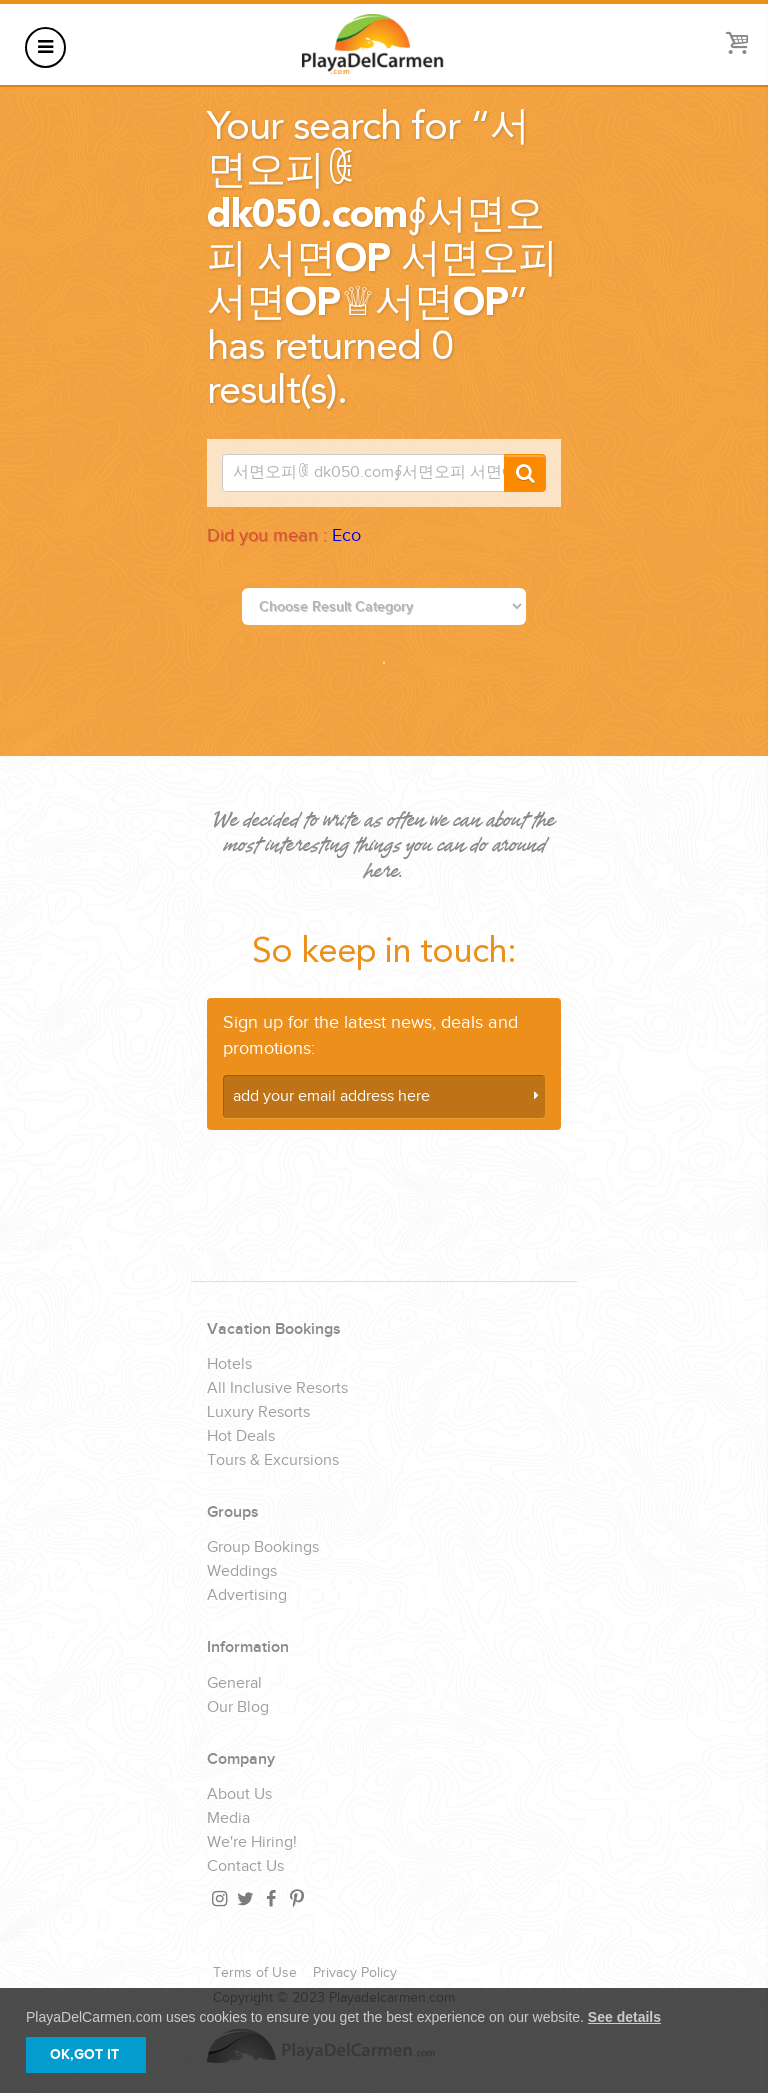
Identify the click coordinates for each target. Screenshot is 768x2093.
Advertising (247, 1596)
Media (228, 1819)
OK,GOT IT (84, 2054)
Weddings (242, 1572)
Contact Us (245, 1867)
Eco (346, 535)
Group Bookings (263, 1548)
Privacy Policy (355, 1973)
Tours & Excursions (273, 1461)
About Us (239, 1795)
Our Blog (238, 1708)
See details (624, 2017)
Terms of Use (255, 1973)
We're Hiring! (252, 1843)
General (234, 1684)
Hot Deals (241, 1437)
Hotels (229, 1365)
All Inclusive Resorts (277, 1389)
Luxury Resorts (258, 1413)
